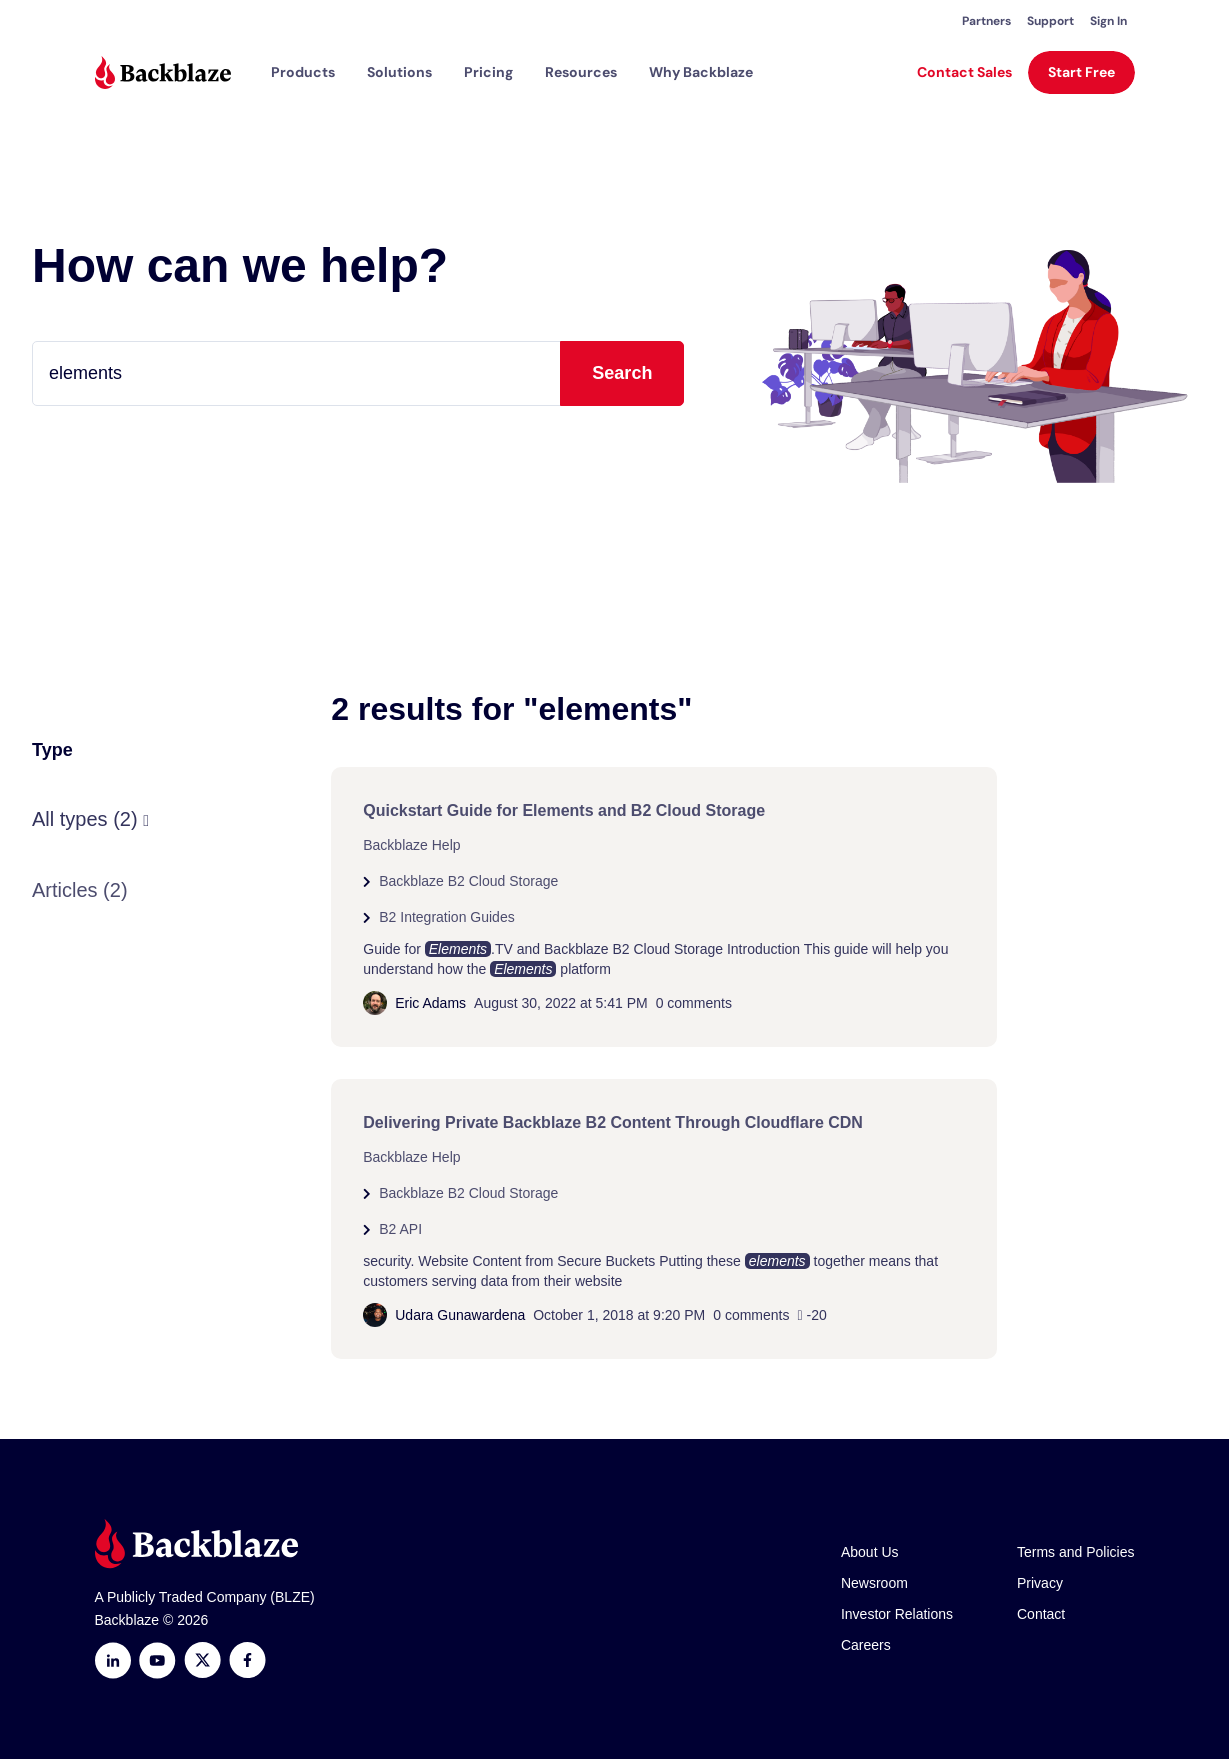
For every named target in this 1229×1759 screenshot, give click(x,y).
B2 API (400, 1229)
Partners (986, 21)
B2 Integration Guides (446, 917)
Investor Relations (897, 1614)
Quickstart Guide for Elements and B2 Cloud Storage (564, 810)
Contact (1041, 1614)
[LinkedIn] (113, 1660)
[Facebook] (247, 1660)
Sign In (1108, 21)
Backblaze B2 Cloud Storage (468, 881)
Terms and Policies (1076, 1552)
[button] (303, 72)
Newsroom (874, 1583)
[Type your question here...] (358, 373)
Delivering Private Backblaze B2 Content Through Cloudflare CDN (613, 1122)
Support (1050, 21)
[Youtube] (157, 1660)
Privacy (1040, 1583)
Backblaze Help (411, 845)
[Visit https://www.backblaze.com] (163, 72)
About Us (870, 1552)
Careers (866, 1645)
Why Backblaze (701, 72)
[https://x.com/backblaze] (202, 1660)
